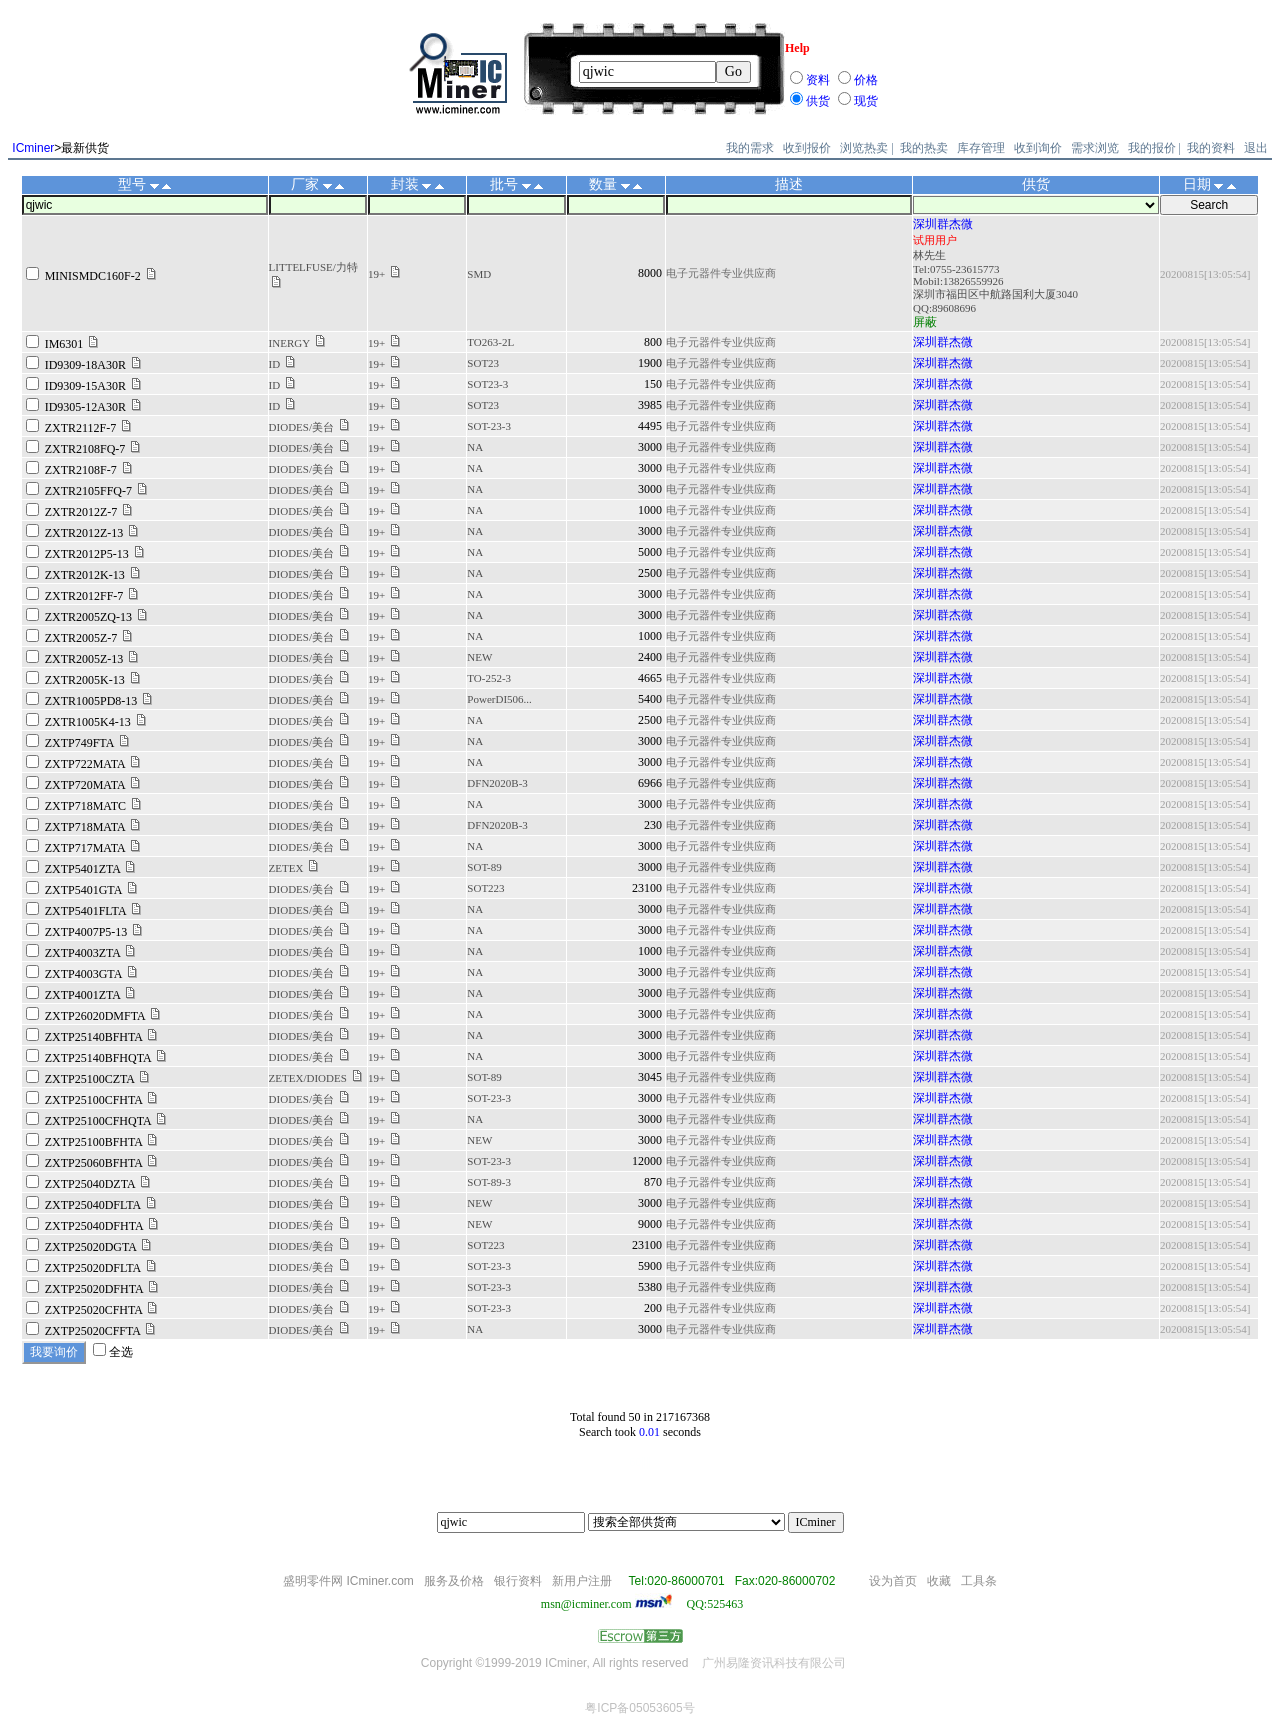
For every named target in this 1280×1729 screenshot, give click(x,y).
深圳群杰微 (943, 224)
